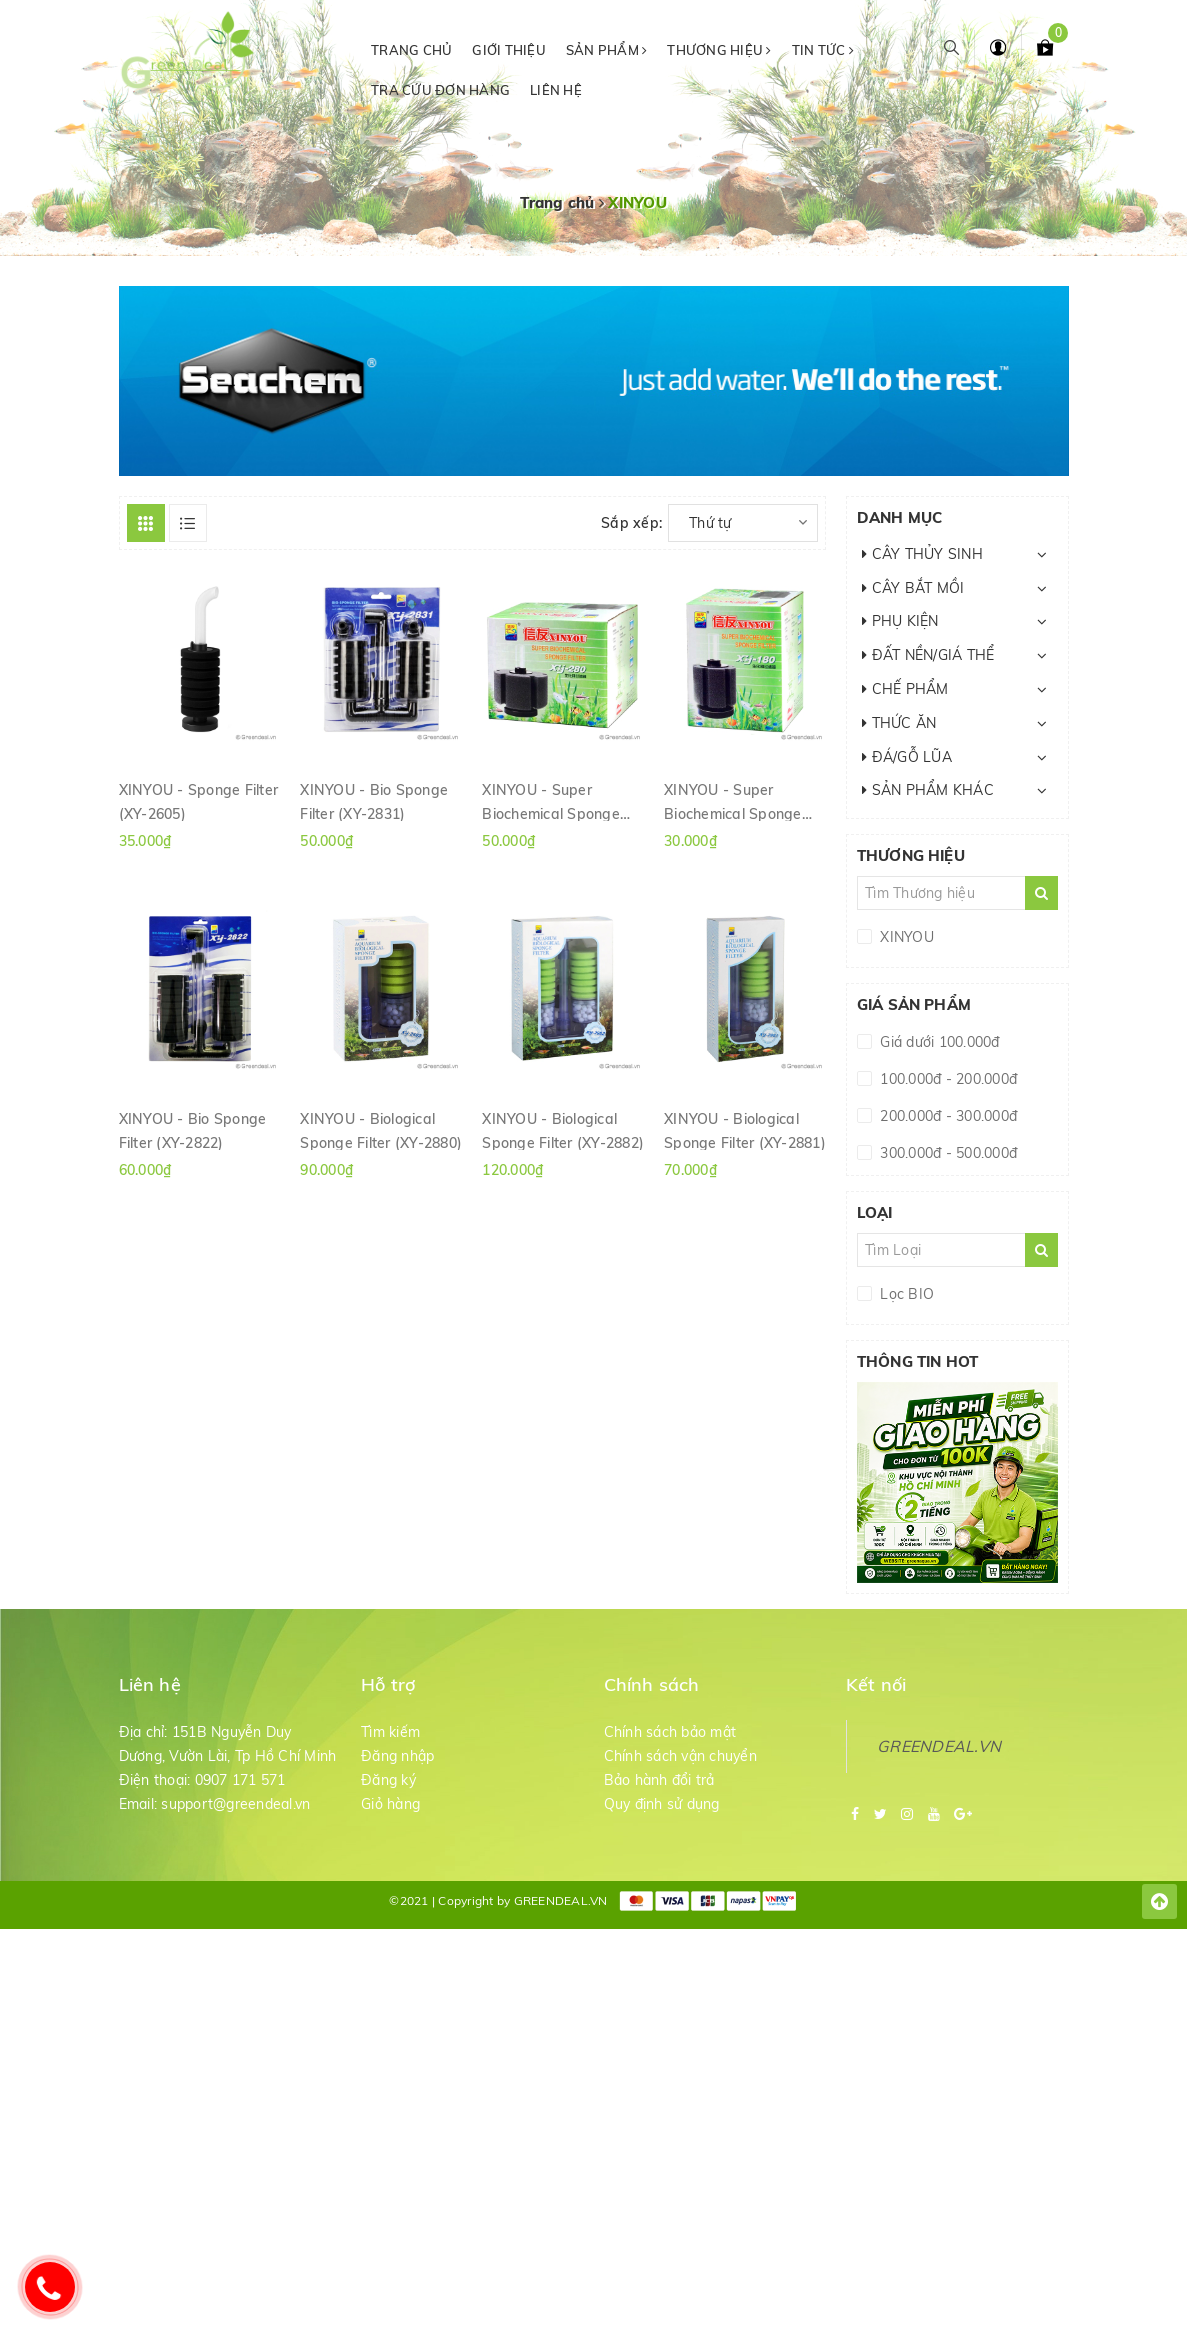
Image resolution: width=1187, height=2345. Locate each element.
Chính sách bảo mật (670, 1732)
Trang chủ (411, 50)
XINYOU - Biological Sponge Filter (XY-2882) (563, 1130)
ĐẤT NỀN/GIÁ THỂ (928, 655)
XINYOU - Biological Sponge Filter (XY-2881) (745, 1130)
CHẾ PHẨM (905, 689)
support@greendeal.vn (235, 1804)
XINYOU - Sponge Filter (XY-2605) (199, 801)
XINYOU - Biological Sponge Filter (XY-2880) (381, 1130)
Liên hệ (556, 90)
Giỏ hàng (390, 1804)
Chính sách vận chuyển (680, 1756)
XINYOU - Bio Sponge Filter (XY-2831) (374, 801)
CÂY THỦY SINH (922, 554)
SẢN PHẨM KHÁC (928, 790)
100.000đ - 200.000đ (946, 1079)
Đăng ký (388, 1780)
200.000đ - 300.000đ (946, 1116)
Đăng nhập (397, 1756)
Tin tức (823, 50)
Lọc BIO (905, 1294)
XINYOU (905, 937)
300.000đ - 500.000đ (946, 1153)
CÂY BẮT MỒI (913, 588)
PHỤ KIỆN (900, 621)
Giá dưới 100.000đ (938, 1042)
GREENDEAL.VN (939, 1746)
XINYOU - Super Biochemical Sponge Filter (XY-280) (551, 801)
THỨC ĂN (899, 723)
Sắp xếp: (631, 523)
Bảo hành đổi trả (659, 1780)
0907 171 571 (240, 1780)
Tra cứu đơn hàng (440, 90)
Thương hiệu (719, 50)
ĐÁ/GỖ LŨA (907, 757)
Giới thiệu (509, 50)
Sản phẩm (607, 50)
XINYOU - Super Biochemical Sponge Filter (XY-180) (733, 801)
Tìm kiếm (390, 1732)
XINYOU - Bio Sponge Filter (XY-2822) (193, 1130)
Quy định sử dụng (662, 1804)
